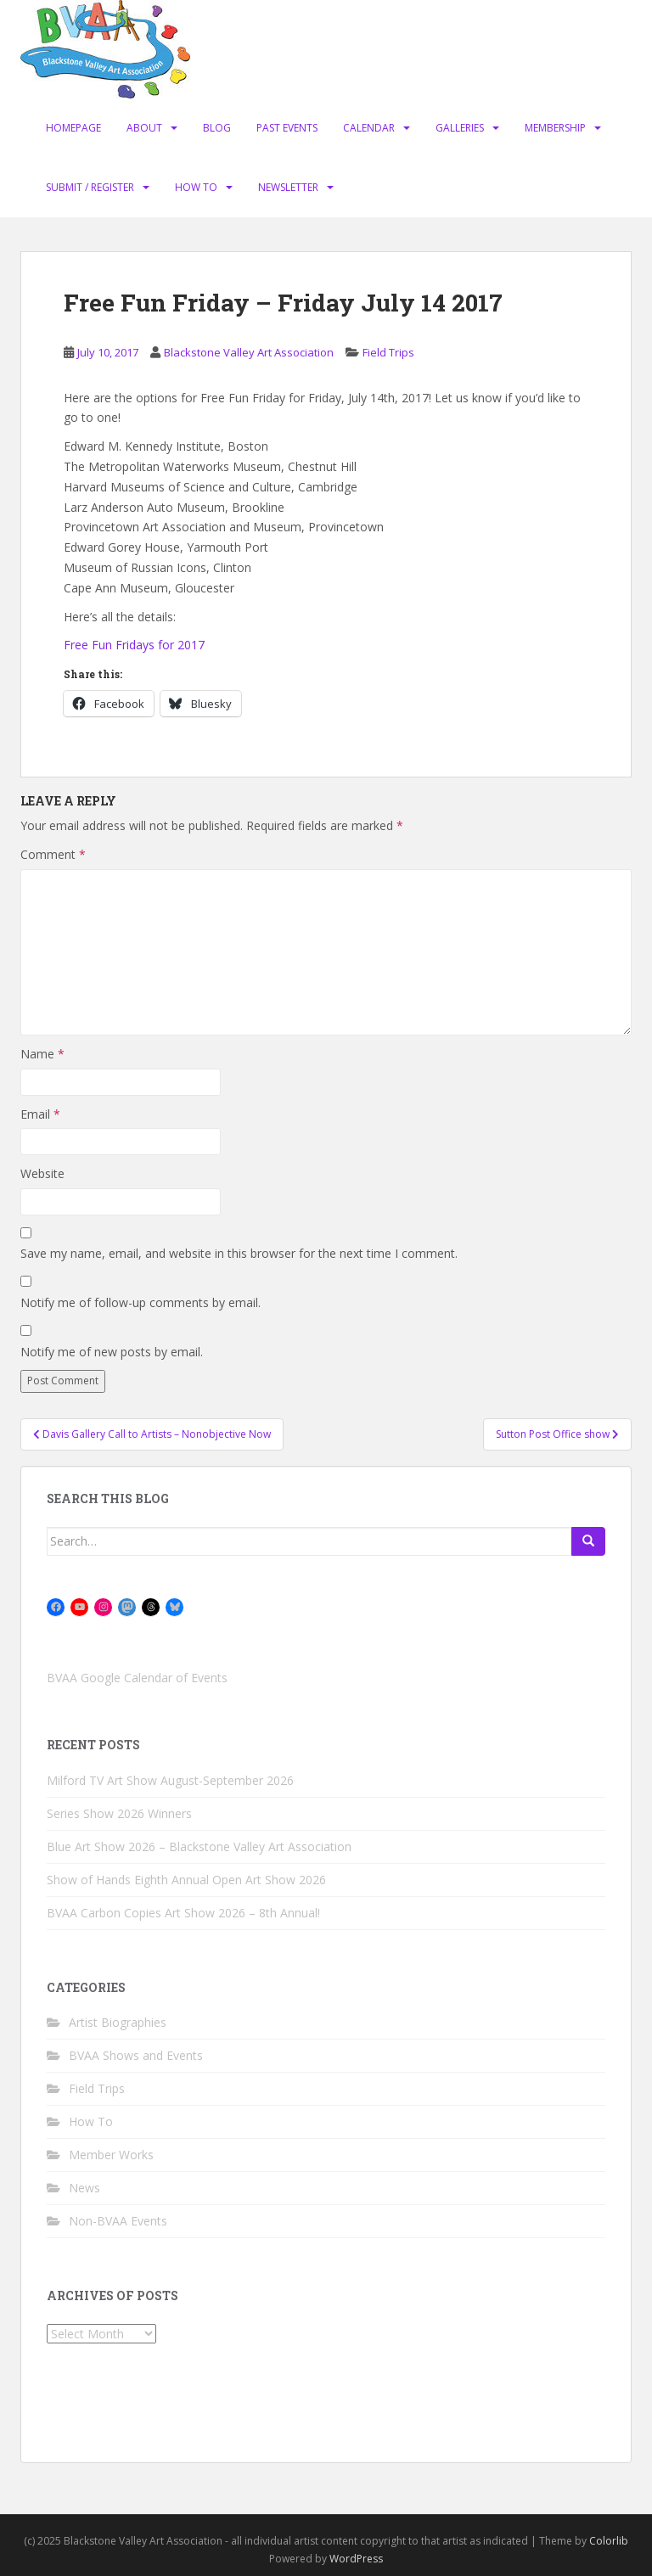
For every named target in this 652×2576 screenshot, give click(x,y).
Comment (53, 854)
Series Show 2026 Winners (119, 1813)
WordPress (356, 2558)
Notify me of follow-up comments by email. (140, 1302)
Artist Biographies (117, 2022)
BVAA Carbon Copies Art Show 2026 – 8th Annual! (183, 1913)
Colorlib (608, 2541)
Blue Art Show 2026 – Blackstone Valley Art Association (199, 1846)
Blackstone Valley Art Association (249, 352)
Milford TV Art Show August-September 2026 (170, 1780)
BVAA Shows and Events (136, 2055)
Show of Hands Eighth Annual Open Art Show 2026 (186, 1880)
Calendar (369, 128)
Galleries (460, 128)
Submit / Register (90, 187)
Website (42, 1173)
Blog (217, 128)
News (84, 2188)
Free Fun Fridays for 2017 (134, 645)
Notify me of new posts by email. (111, 1352)
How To (196, 187)
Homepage (73, 128)
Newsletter (288, 187)
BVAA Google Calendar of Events (137, 1678)
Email (40, 1114)
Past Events (287, 128)
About (144, 128)
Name (42, 1054)
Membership (555, 128)
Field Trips (388, 352)
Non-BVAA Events (118, 2221)
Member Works (111, 2155)
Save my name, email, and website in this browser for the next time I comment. (239, 1253)
